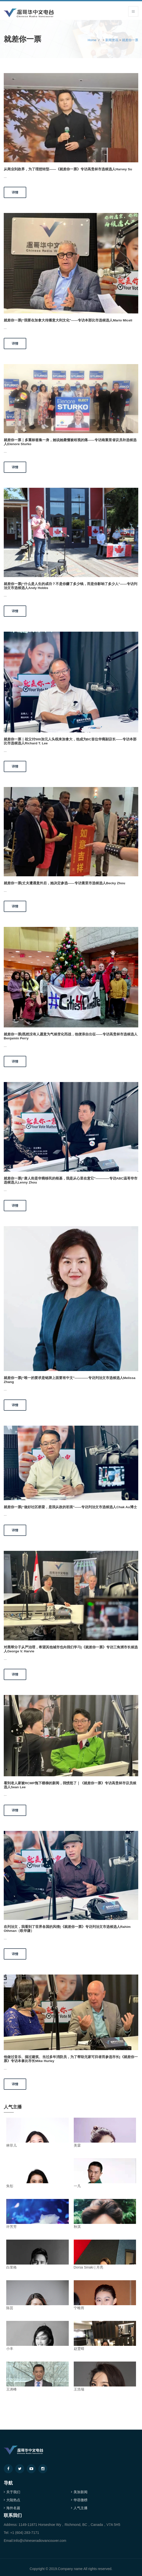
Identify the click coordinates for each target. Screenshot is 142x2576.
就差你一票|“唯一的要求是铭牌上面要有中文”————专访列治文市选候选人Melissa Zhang (70, 1378)
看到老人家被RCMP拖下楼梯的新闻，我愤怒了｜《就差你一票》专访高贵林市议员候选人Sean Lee (70, 1782)
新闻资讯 (111, 40)
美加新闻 (81, 2489)
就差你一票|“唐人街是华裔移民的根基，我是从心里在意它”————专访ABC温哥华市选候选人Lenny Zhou (69, 1179)
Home (92, 40)
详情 (15, 192)
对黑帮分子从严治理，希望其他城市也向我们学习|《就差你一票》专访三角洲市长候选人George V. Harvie (71, 1647)
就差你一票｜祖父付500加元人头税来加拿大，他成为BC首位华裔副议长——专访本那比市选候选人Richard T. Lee (70, 740)
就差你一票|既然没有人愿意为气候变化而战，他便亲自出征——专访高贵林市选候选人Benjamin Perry (71, 1035)
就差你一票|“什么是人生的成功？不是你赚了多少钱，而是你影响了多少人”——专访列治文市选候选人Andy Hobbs (71, 585)
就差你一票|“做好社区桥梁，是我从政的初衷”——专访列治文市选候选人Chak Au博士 (71, 1505)
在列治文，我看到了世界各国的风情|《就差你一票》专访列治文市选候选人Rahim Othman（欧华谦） (67, 1926)
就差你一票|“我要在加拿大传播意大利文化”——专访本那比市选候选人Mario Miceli (68, 320)
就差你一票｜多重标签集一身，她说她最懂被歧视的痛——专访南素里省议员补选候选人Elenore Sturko (70, 441)
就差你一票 (130, 40)
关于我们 (13, 2489)
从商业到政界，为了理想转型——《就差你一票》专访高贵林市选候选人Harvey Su (68, 169)
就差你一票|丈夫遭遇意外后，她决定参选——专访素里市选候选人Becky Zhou (65, 882)
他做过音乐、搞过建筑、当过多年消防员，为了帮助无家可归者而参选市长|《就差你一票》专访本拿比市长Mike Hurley (71, 2056)
